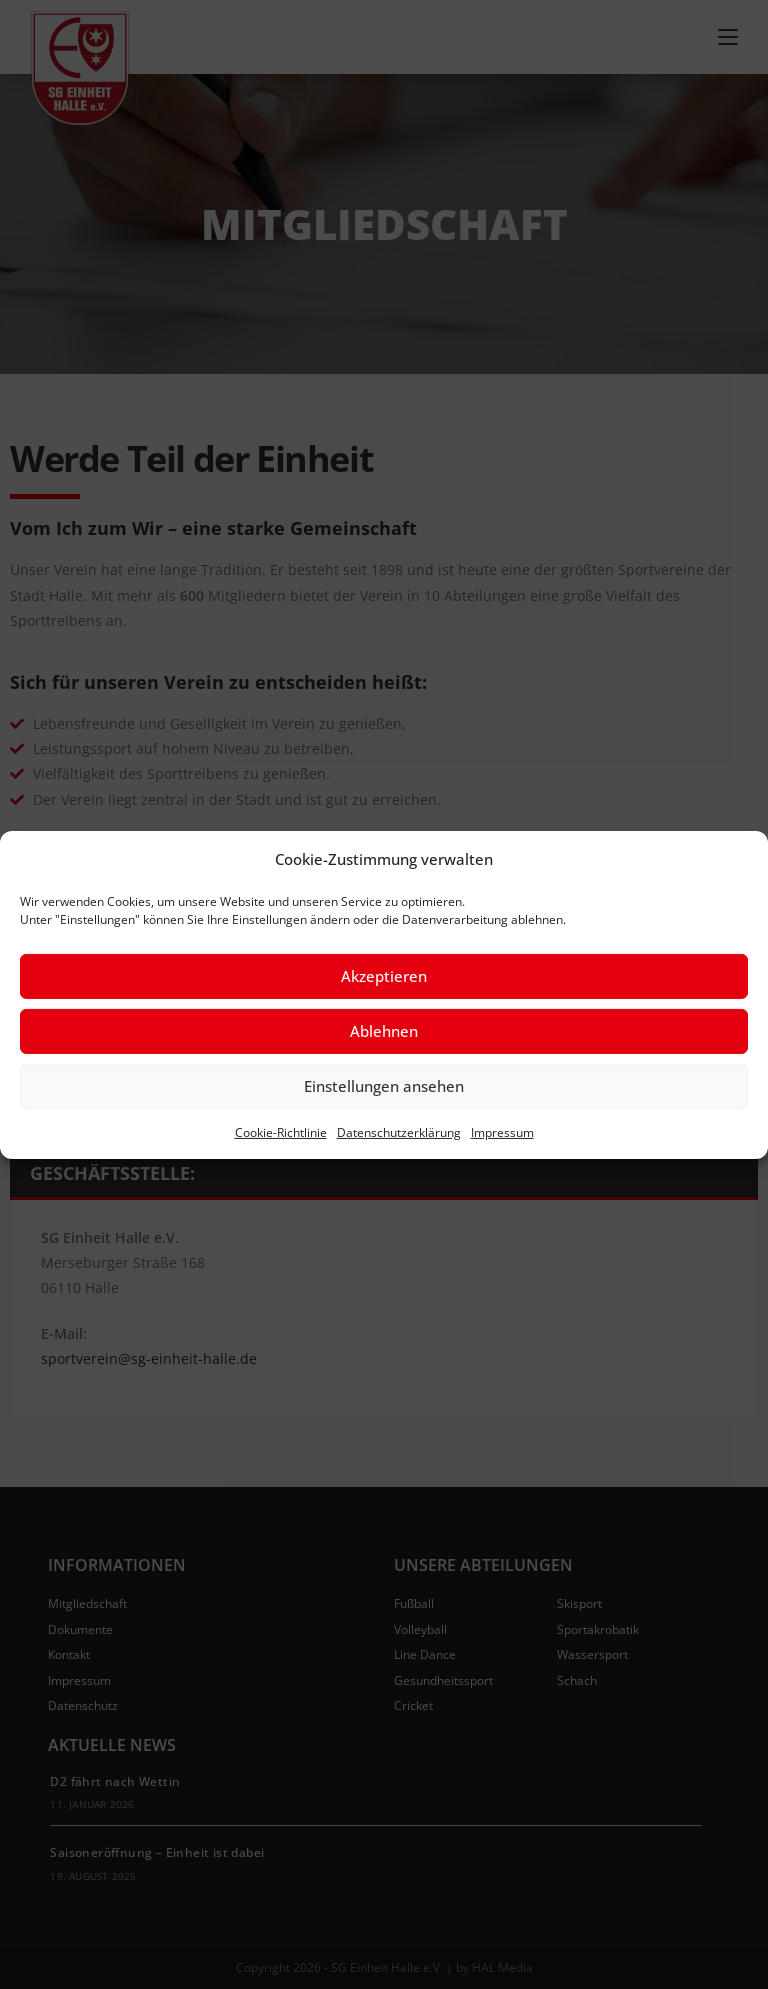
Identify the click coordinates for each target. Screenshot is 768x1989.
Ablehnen (384, 1031)
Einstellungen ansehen (384, 1086)
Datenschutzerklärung (399, 1131)
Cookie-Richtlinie (281, 1131)
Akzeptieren (384, 976)
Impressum (502, 1131)
